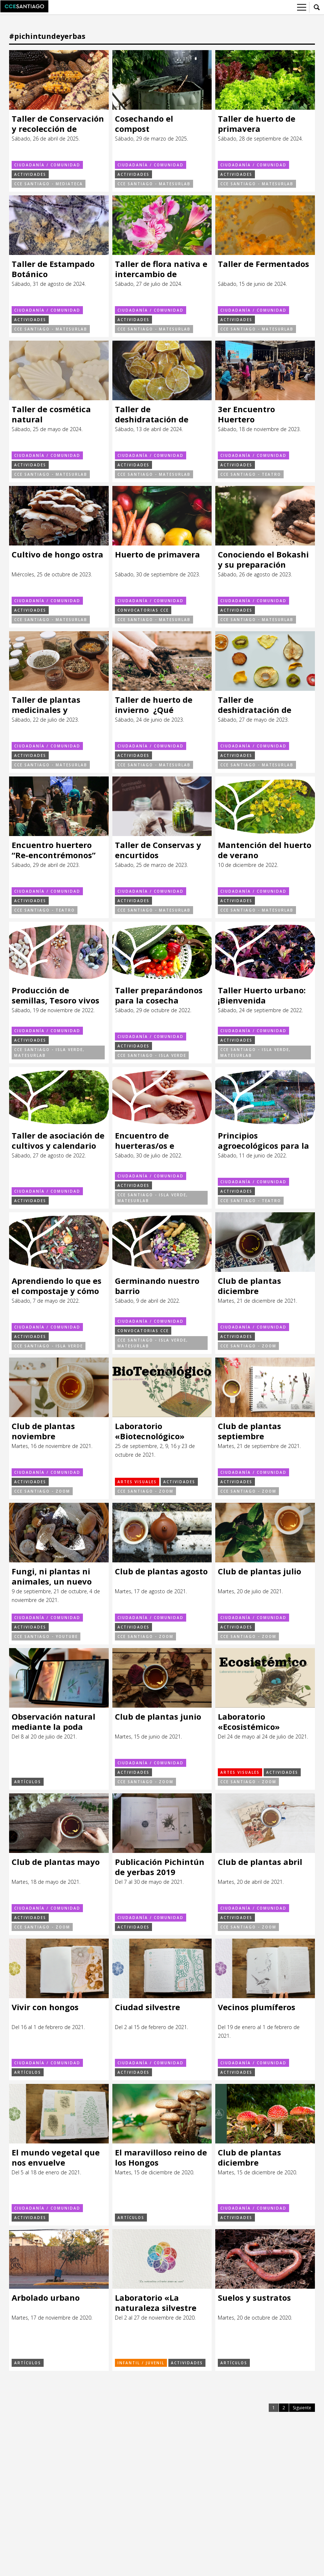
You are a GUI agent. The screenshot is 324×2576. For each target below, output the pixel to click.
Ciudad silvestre (147, 2007)
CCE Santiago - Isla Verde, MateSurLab (49, 1052)
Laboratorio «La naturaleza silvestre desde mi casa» (155, 2302)
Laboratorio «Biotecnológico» (149, 1431)
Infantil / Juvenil (140, 2362)
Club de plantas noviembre (43, 1431)
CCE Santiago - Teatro (250, 474)
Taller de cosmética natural (51, 414)
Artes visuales (137, 1481)
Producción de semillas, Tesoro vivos (55, 995)
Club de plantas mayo (56, 1862)
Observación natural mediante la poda (53, 1721)
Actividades (30, 174)
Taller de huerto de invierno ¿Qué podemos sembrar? (153, 704)
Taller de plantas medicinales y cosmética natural (49, 704)
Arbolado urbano (46, 2297)
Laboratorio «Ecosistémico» (249, 1721)
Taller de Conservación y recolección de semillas (58, 123)
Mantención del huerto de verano (264, 850)
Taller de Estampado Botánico (53, 269)
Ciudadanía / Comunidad (47, 164)
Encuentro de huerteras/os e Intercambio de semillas (146, 1140)
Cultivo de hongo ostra (57, 554)
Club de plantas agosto (161, 1571)
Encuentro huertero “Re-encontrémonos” (54, 850)
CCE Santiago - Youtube (46, 1636)
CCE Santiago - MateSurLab (154, 183)
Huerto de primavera (157, 554)
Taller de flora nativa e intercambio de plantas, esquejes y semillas (161, 269)
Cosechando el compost (144, 123)
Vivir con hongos (45, 2007)
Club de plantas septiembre (249, 1431)
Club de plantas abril (260, 1862)
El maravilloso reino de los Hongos (161, 2157)
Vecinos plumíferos (256, 2007)
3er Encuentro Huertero (246, 414)
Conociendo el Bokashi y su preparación (263, 559)
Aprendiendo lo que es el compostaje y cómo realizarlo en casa (56, 1285)
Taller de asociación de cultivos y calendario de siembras (58, 1140)
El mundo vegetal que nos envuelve (56, 2157)
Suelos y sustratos (254, 2297)
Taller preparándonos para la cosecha (159, 995)
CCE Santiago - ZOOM (248, 1345)
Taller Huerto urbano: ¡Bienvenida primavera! (262, 995)
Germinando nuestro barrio (157, 1285)
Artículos (27, 1781)
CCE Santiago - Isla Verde (151, 1055)
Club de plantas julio (259, 1571)
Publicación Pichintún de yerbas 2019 (159, 1867)
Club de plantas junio (158, 1716)
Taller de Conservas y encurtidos (158, 850)
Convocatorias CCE (143, 610)
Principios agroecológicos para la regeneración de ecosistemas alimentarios (263, 1140)
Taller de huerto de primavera (256, 123)
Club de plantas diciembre (249, 1285)
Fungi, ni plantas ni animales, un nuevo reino (52, 1576)
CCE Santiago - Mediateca (48, 183)
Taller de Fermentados (263, 264)
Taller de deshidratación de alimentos (151, 414)
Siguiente (302, 2408)
